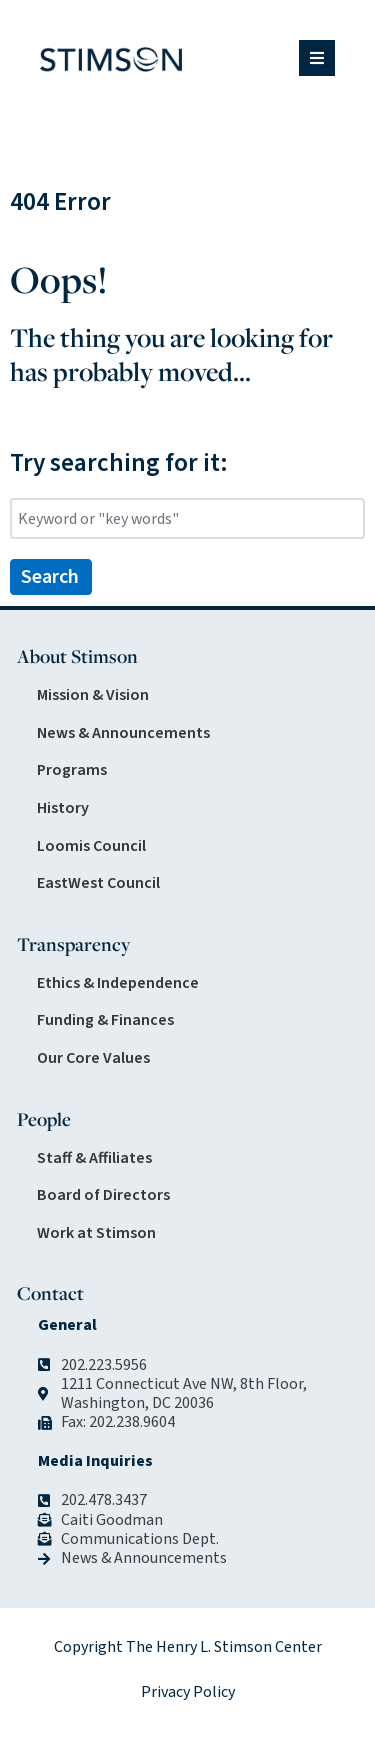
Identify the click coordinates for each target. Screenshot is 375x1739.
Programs (72, 770)
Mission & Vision (93, 695)
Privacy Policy (188, 1692)
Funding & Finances (105, 1020)
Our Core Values (93, 1058)
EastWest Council (98, 883)
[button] (317, 58)
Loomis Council (91, 846)
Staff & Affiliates (94, 1158)
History (63, 808)
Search (50, 577)
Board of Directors (103, 1195)
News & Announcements (123, 733)
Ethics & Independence (118, 983)
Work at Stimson (96, 1233)
